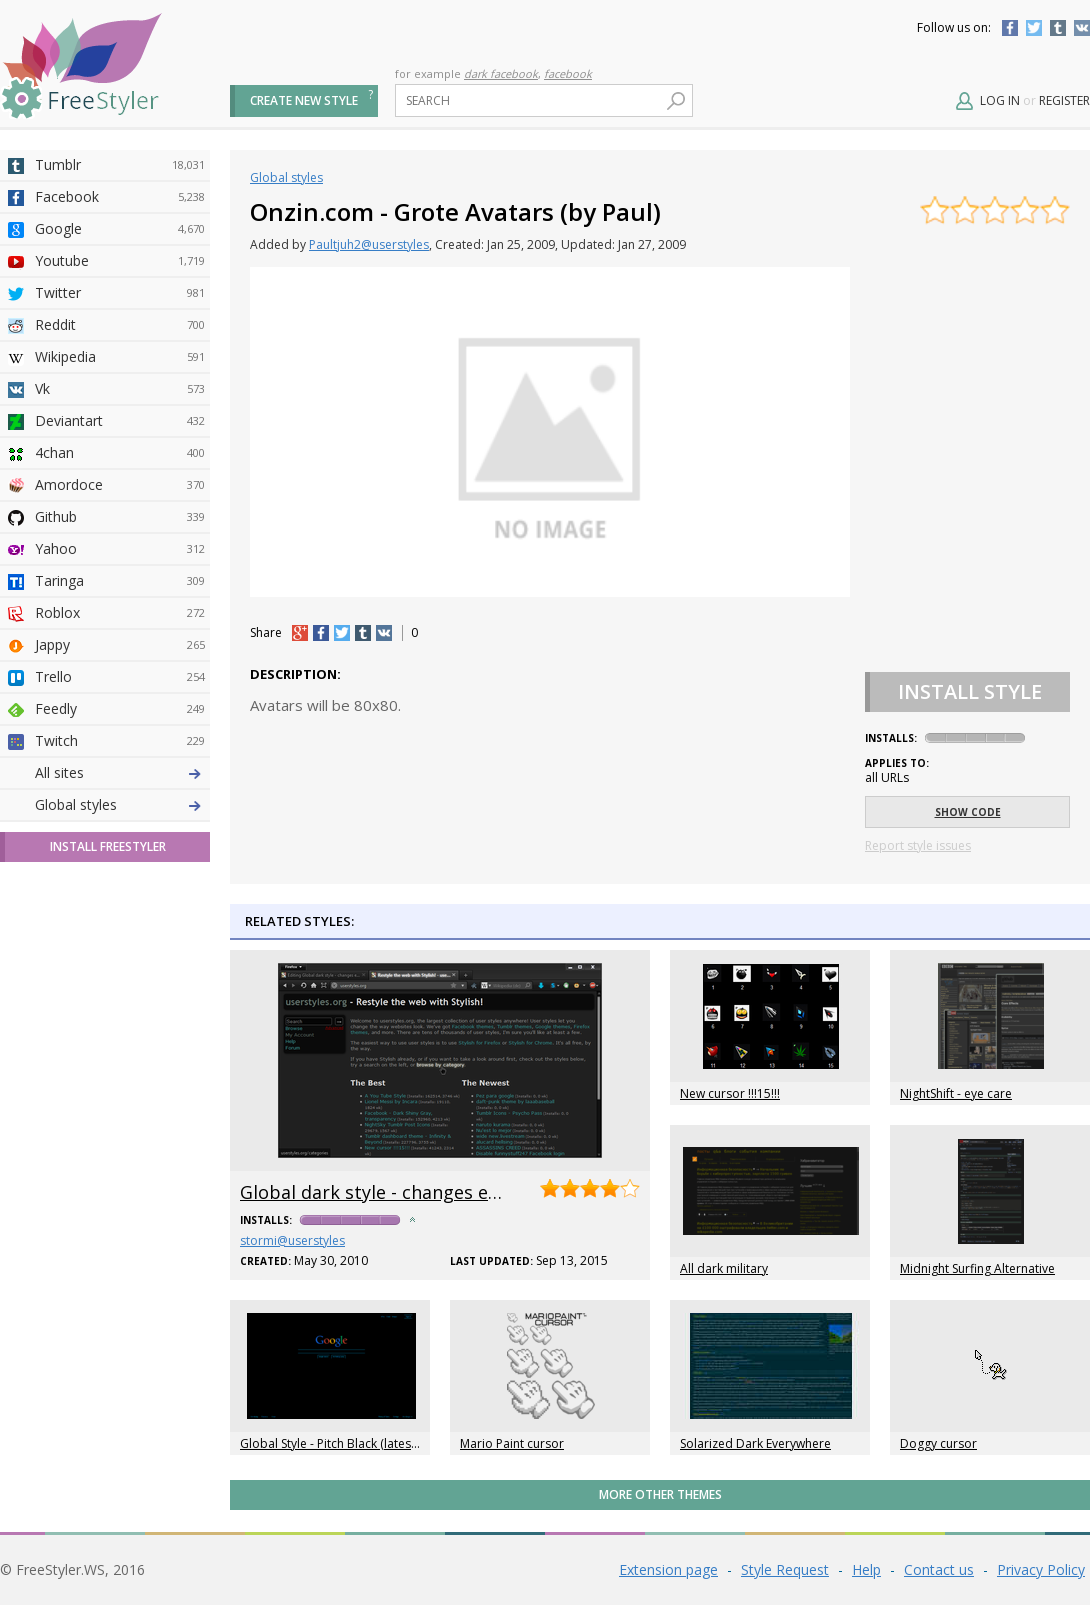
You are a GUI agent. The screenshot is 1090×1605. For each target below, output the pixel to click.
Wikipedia (120, 357)
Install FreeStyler (108, 846)
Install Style (970, 691)
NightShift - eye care (956, 1093)
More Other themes (660, 1494)
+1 (300, 633)
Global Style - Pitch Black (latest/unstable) (355, 1443)
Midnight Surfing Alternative (977, 1268)
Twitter (1034, 28)
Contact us (939, 1569)
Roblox (120, 613)
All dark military (724, 1268)
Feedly (120, 709)
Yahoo (120, 549)
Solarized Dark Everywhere (755, 1443)
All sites (59, 772)
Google (120, 229)
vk (384, 633)
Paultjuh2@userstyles (369, 244)
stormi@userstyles (292, 1240)
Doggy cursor (938, 1443)
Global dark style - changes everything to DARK (442, 1192)
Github (120, 517)
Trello (120, 677)
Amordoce (120, 485)
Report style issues (918, 845)
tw (342, 633)
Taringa (120, 581)
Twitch (120, 741)
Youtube (120, 261)
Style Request (785, 1569)
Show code (968, 812)
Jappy (120, 645)
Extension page (668, 1569)
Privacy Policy (1041, 1569)
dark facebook (501, 73)
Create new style (304, 100)
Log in (1000, 100)
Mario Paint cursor (512, 1443)
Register (1064, 100)
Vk (120, 389)
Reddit (120, 325)
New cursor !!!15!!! (730, 1093)
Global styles (76, 804)
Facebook (1010, 28)
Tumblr (1058, 28)
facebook (568, 73)
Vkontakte (1082, 28)
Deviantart (120, 421)
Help (866, 1569)
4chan (120, 453)
